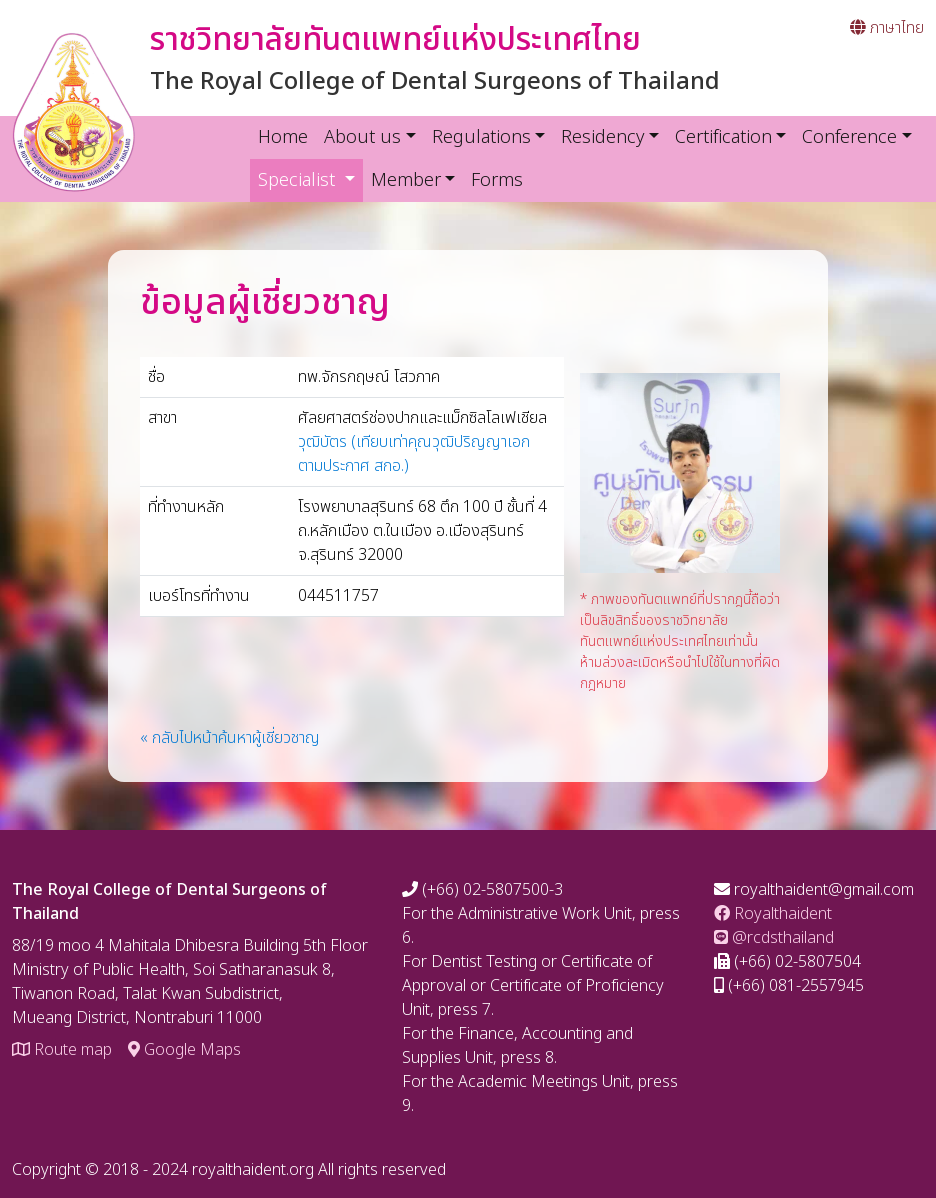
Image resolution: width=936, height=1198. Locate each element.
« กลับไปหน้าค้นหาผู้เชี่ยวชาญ (230, 738)
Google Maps (184, 1050)
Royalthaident (773, 914)
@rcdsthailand (774, 938)
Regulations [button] (481, 137)
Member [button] (406, 180)
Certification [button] (723, 137)
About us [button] (362, 137)
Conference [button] (849, 137)
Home (283, 137)
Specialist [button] (310, 180)
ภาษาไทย (887, 28)
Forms (497, 180)
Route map (62, 1050)
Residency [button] (602, 137)
